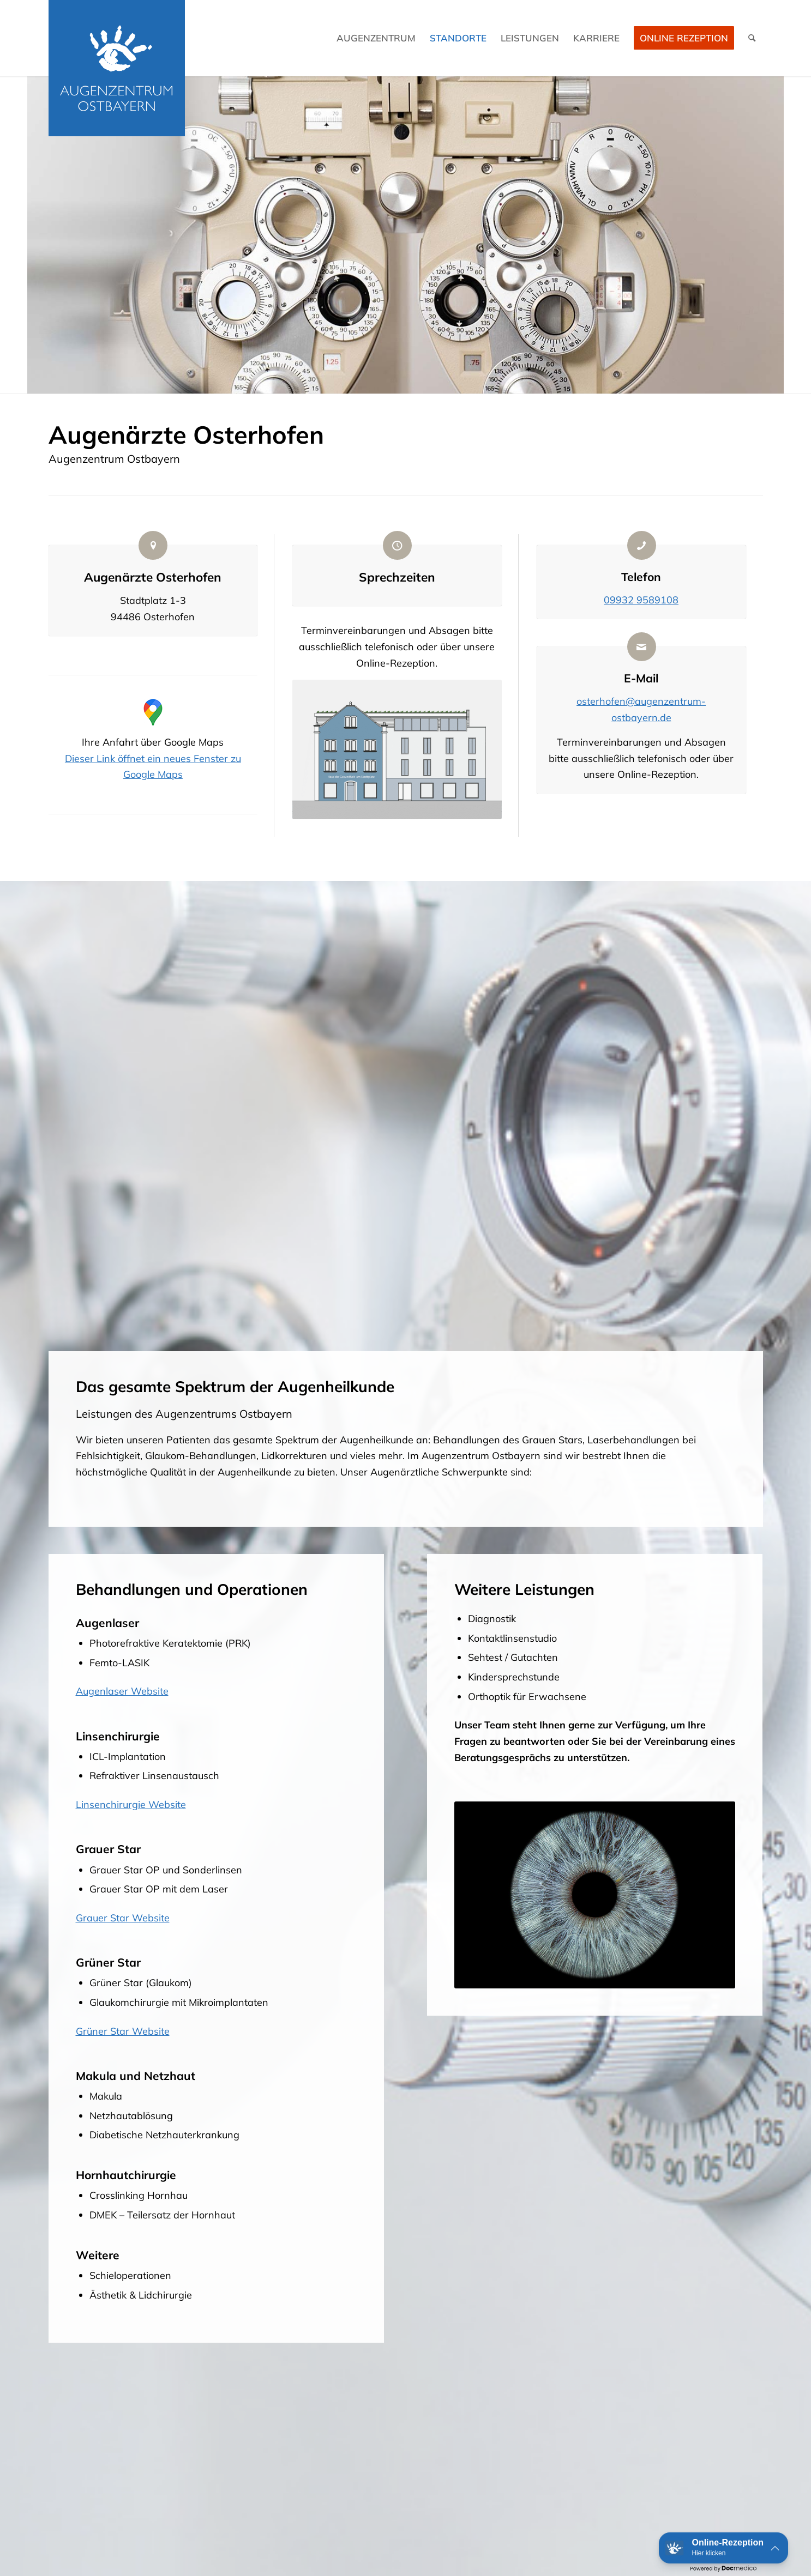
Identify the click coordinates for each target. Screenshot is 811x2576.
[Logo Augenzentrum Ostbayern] (117, 68)
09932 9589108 (641, 600)
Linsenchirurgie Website (131, 1804)
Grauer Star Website (123, 1918)
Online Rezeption (684, 38)
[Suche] (751, 38)
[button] (723, 2547)
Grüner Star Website (123, 2031)
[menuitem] (376, 38)
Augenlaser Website (122, 1691)
